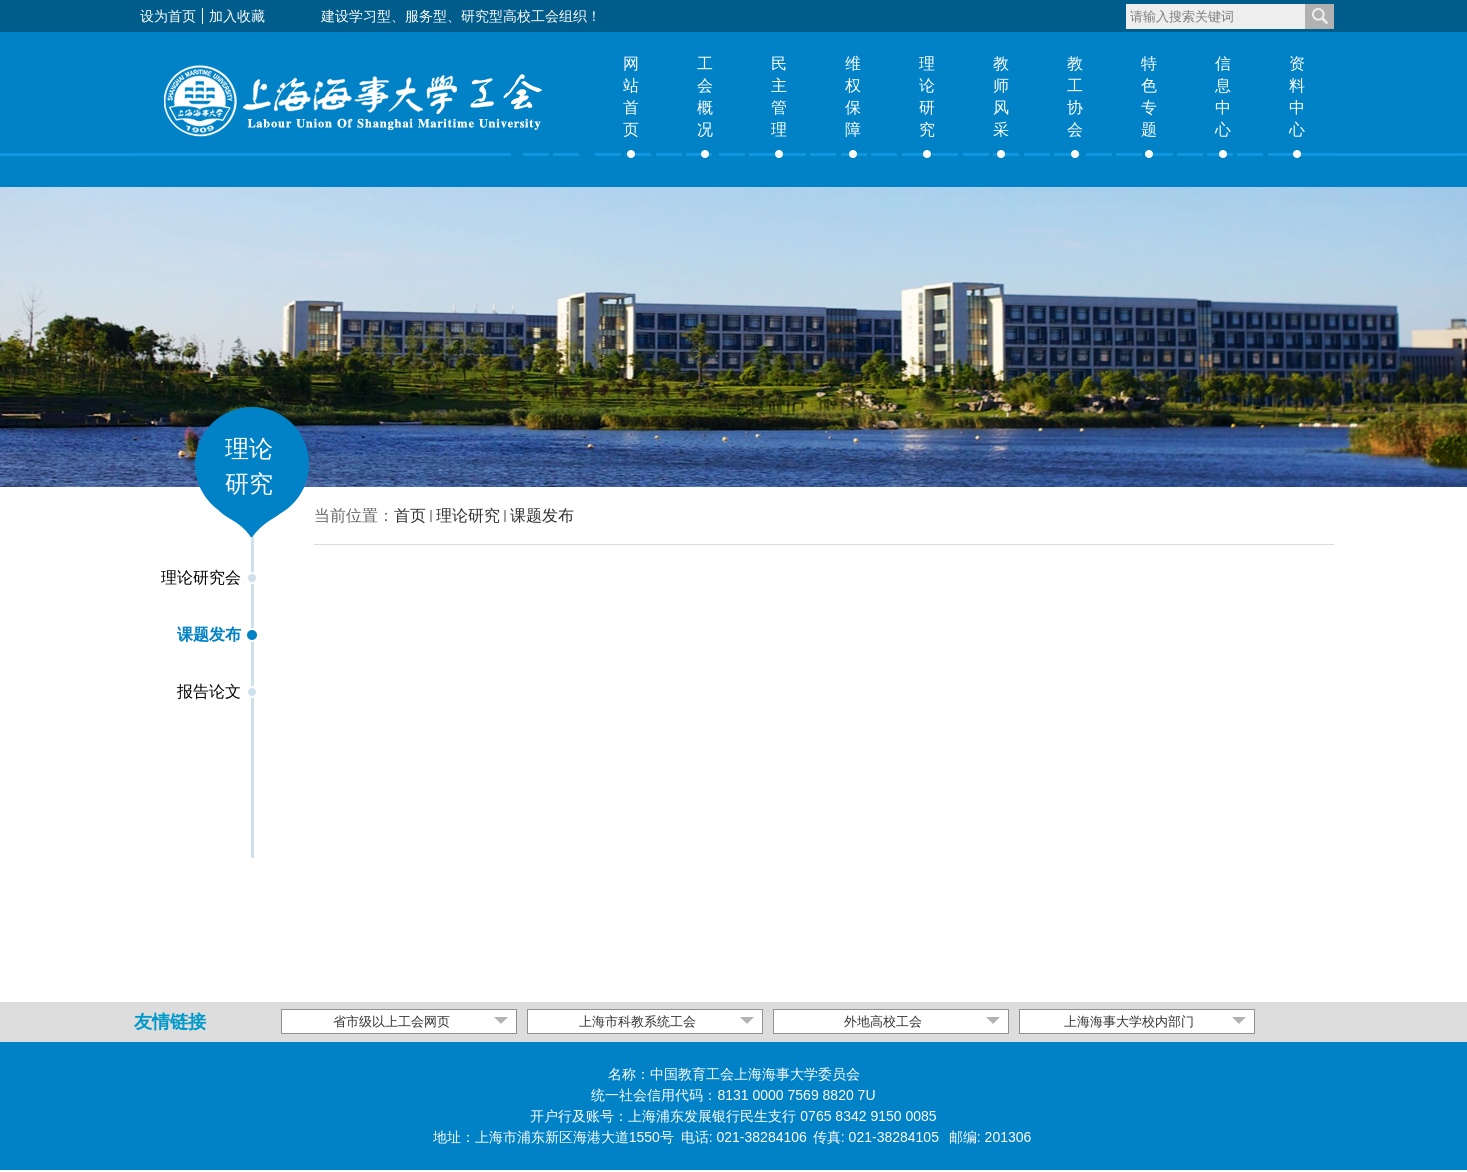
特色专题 (1149, 96)
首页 (410, 515)
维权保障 (853, 96)
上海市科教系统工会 (637, 1021)
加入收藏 (237, 16)
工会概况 (705, 96)
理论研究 (927, 96)
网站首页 (631, 96)
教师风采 (1001, 96)
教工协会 (1075, 96)
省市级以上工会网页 (391, 1021)
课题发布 (542, 515)
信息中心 (1223, 96)
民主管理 (779, 96)
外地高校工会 (883, 1021)
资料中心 (1297, 96)
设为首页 (168, 16)
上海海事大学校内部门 (1129, 1021)
